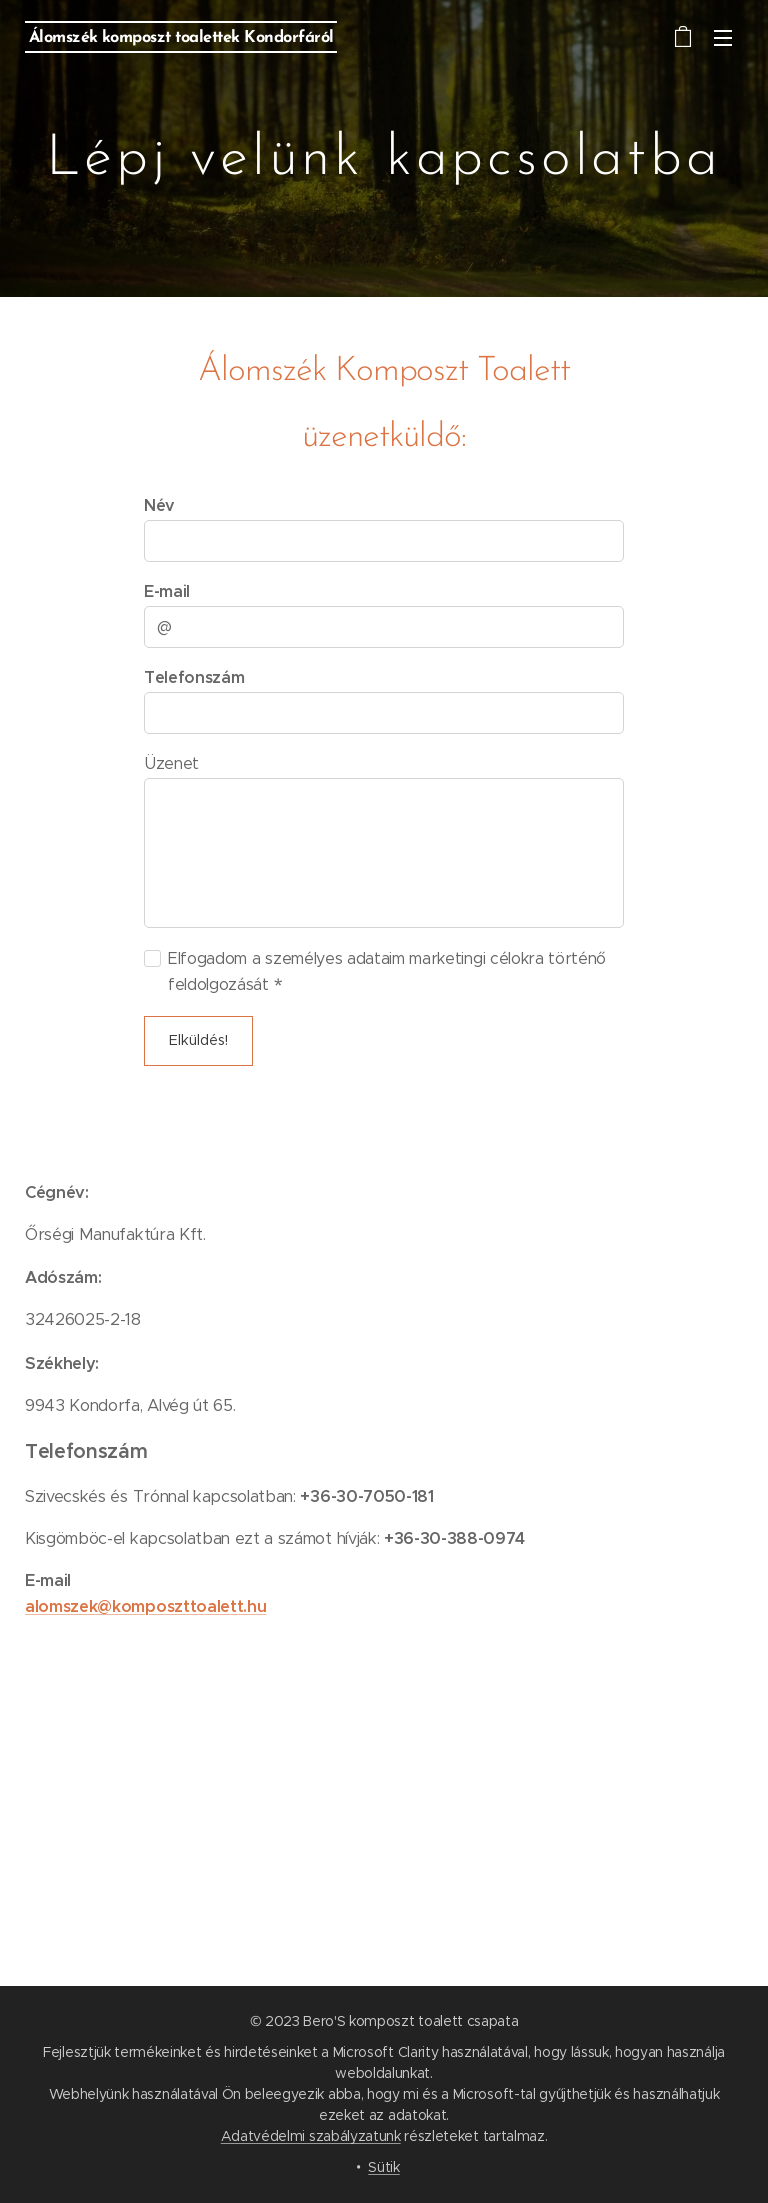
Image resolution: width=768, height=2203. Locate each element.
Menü (723, 38)
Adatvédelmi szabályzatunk (311, 2136)
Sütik (383, 2167)
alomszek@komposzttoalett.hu (145, 1606)
